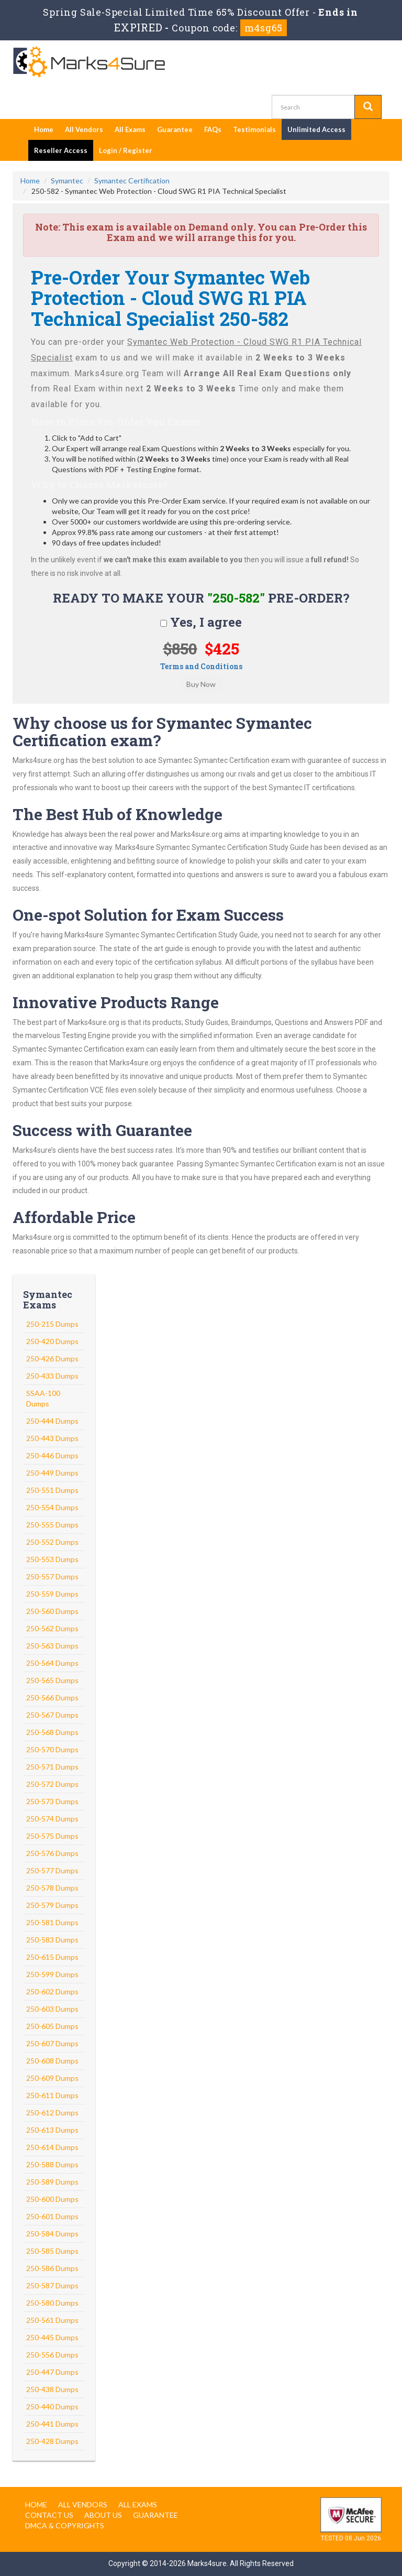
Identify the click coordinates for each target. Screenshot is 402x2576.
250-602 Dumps (52, 1991)
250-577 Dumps (52, 1870)
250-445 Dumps (52, 2337)
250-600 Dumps (52, 2199)
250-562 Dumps (52, 1628)
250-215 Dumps (52, 1323)
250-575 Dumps (52, 1835)
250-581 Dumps (52, 1922)
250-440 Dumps (52, 2406)
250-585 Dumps (52, 2250)
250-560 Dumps (52, 1611)
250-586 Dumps (52, 2268)
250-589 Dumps (52, 2181)
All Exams (130, 129)
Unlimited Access (316, 129)
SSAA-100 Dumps (43, 1398)
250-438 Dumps (52, 2389)
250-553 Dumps (52, 1559)
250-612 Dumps (52, 2112)
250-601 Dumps (52, 2216)
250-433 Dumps (52, 1375)
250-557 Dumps (52, 1576)
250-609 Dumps (52, 2077)
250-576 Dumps (52, 1853)
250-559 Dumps (52, 1593)
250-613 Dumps (52, 2129)
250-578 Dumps (52, 1887)
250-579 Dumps (52, 1905)
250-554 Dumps (52, 1507)
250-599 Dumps (52, 1974)
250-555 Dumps (52, 1524)
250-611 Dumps (52, 2095)
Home (43, 129)
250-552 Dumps (52, 1541)
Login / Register (125, 150)
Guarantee (175, 129)
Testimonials (254, 129)
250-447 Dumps (52, 2371)
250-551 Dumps (52, 1490)
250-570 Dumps (52, 1749)
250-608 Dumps (52, 2060)
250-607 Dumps (52, 2043)
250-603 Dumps (52, 2008)
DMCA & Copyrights (64, 2525)
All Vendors (84, 129)
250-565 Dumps (52, 1680)
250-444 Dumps (52, 1420)
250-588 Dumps (52, 2164)
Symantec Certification (132, 180)
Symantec (67, 180)
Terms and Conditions (201, 666)
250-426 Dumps (52, 1358)
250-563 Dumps (52, 1645)
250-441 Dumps (52, 2423)
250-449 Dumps (52, 1472)
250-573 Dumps (52, 1801)
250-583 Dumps (52, 1939)
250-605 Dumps (52, 2026)
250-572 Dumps (52, 1784)
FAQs (212, 129)
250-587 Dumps (52, 2285)
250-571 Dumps (52, 1766)
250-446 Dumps (52, 1455)
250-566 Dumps (52, 1697)
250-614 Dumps (52, 2147)
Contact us (49, 2514)
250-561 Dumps (52, 2320)
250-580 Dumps (52, 2302)
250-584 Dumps (52, 2233)
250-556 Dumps (52, 2354)
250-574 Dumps (52, 1818)
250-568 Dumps (52, 1732)
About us (103, 2514)
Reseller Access (60, 150)
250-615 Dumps (52, 1956)
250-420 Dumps (52, 1341)
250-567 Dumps (52, 1714)
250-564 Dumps (52, 1662)
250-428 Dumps (52, 2441)
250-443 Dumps (52, 1438)
